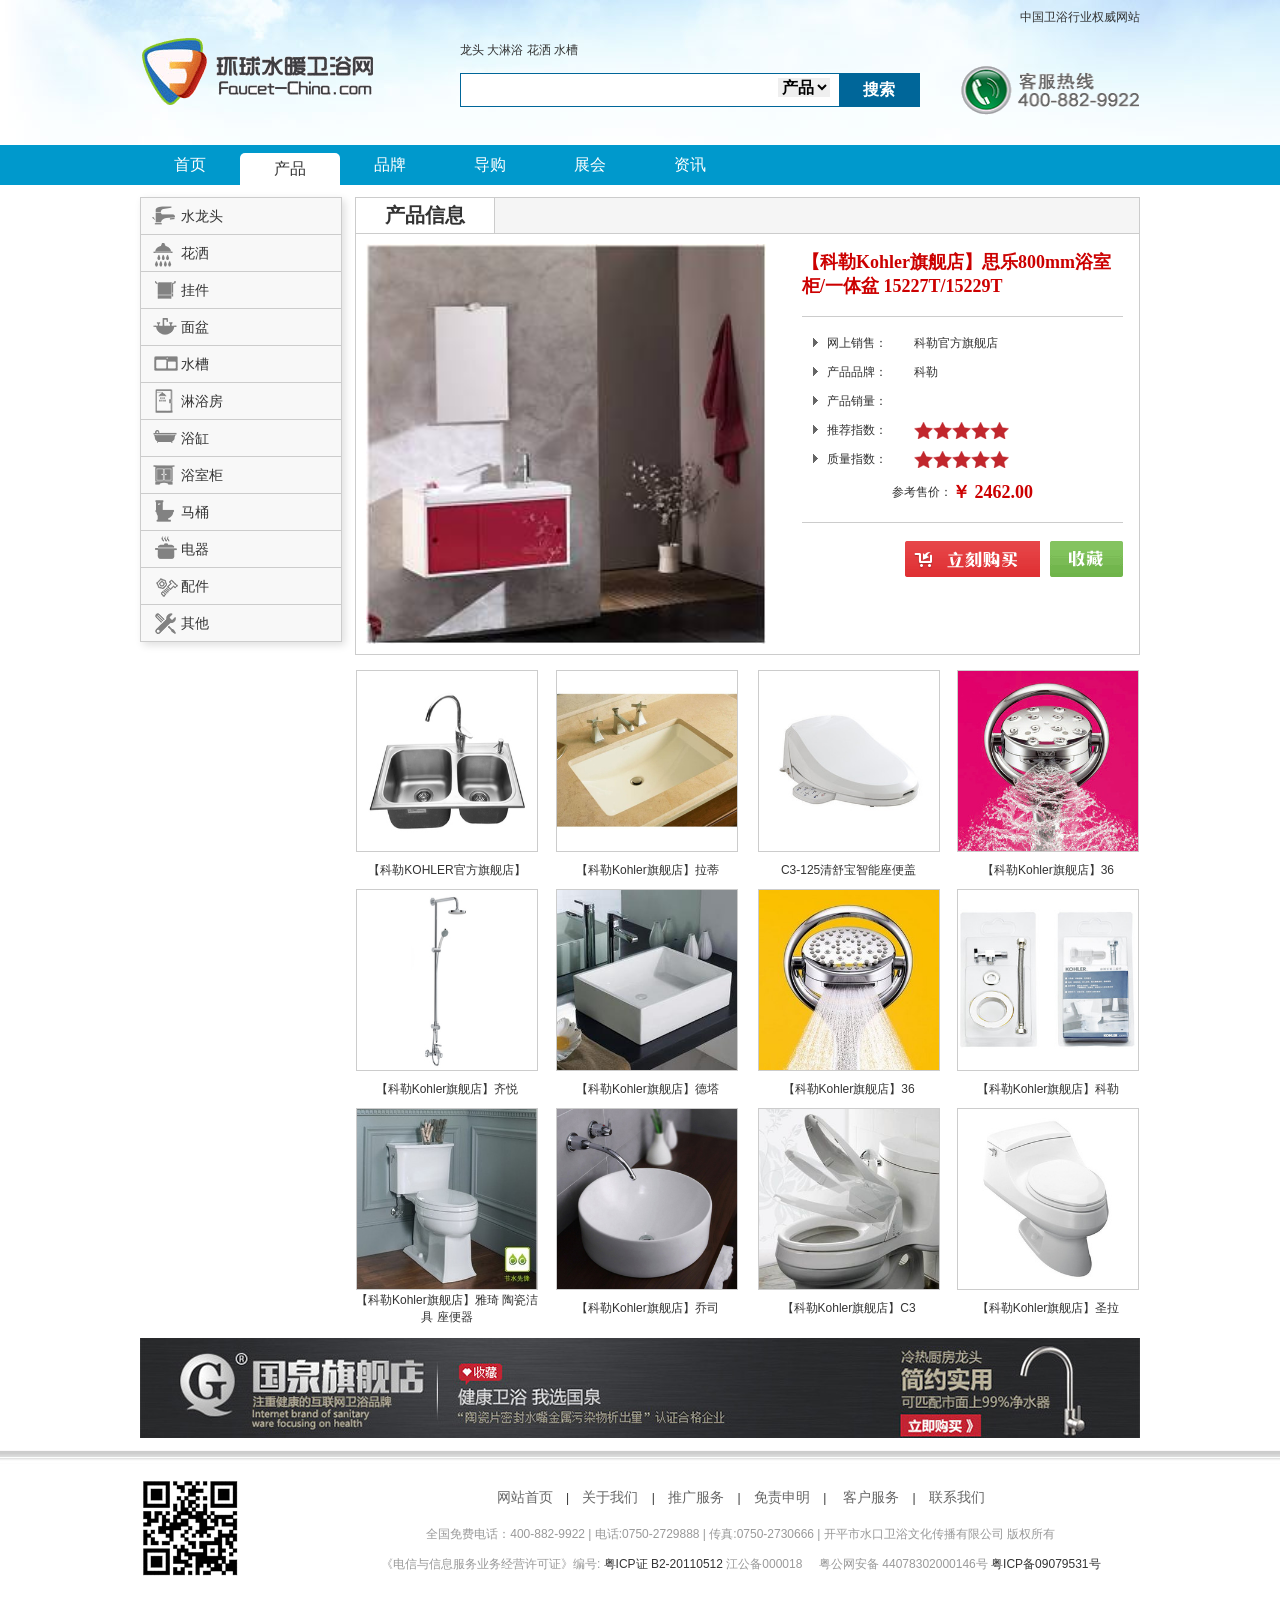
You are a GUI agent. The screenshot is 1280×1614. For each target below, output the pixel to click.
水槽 (566, 50)
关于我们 (610, 1497)
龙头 (472, 50)
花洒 (539, 50)
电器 (175, 546)
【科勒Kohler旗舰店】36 (1048, 870)
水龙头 (182, 213)
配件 (175, 583)
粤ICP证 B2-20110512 (663, 1564)
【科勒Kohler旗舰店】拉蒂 (647, 870)
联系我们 (957, 1497)
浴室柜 (182, 472)
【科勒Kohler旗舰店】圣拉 (1048, 1308)
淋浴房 (182, 398)
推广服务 (696, 1497)
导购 (490, 164)
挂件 (175, 287)
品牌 (390, 164)
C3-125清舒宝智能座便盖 (848, 870)
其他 (175, 620)
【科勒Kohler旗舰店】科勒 (1048, 1089)
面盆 (175, 324)
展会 (590, 164)
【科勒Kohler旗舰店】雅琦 (429, 1300)
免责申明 (782, 1497)
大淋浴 (505, 50)
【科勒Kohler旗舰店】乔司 (647, 1308)
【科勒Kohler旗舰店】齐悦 (447, 1089)
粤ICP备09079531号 (1045, 1564)
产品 (290, 168)
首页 (190, 164)
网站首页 (525, 1497)
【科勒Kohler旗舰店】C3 (849, 1308)
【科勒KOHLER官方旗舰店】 (446, 870)
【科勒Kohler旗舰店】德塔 (647, 1089)
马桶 (175, 509)
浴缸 (175, 435)
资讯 (690, 164)
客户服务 (871, 1497)
